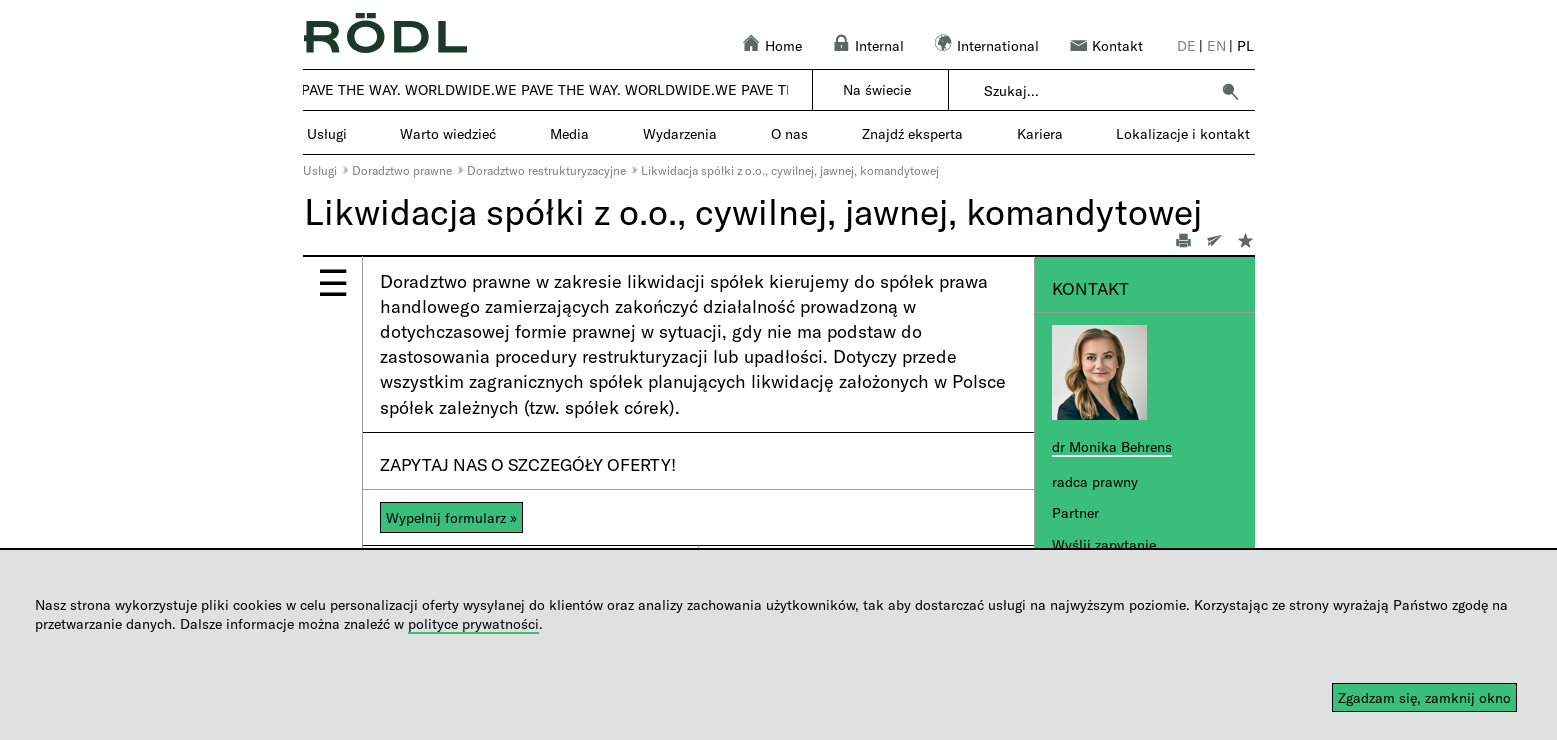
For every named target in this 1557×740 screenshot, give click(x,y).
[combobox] (1096, 91)
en (1216, 45)
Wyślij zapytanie (1104, 544)
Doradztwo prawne (402, 170)
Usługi (320, 170)
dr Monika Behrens (1112, 446)
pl (1245, 45)
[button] (1230, 91)
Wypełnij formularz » (451, 517)
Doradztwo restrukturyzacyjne (546, 170)
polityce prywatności (473, 623)
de (1186, 45)
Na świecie (877, 89)
